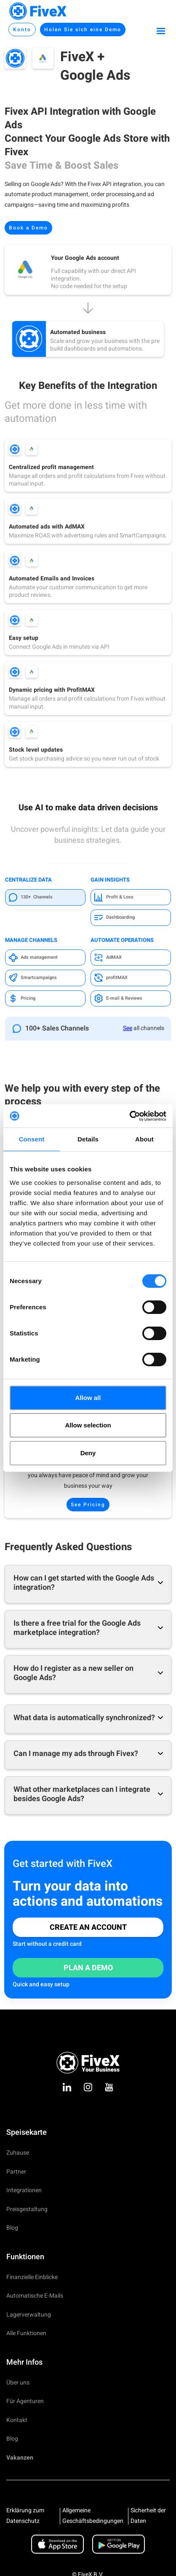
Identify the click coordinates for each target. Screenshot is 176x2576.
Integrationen (24, 2190)
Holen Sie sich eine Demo (82, 29)
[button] (161, 30)
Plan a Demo (88, 1968)
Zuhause (17, 2152)
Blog (12, 2227)
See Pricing (88, 1504)
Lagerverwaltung (28, 2314)
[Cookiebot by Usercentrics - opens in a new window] (129, 1116)
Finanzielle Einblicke (32, 2277)
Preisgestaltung (27, 2209)
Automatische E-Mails (34, 2295)
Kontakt (16, 2420)
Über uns (17, 2382)
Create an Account (88, 1927)
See (127, 1028)
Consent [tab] (32, 1139)
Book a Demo (28, 228)
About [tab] (144, 1139)
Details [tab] (88, 1139)
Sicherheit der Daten (148, 2515)
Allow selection (88, 1425)
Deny (88, 1453)
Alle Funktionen (26, 2333)
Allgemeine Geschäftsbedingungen (92, 2515)
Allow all (88, 1397)
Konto (22, 29)
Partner (16, 2171)
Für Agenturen (25, 2401)
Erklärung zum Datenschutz (25, 2515)
